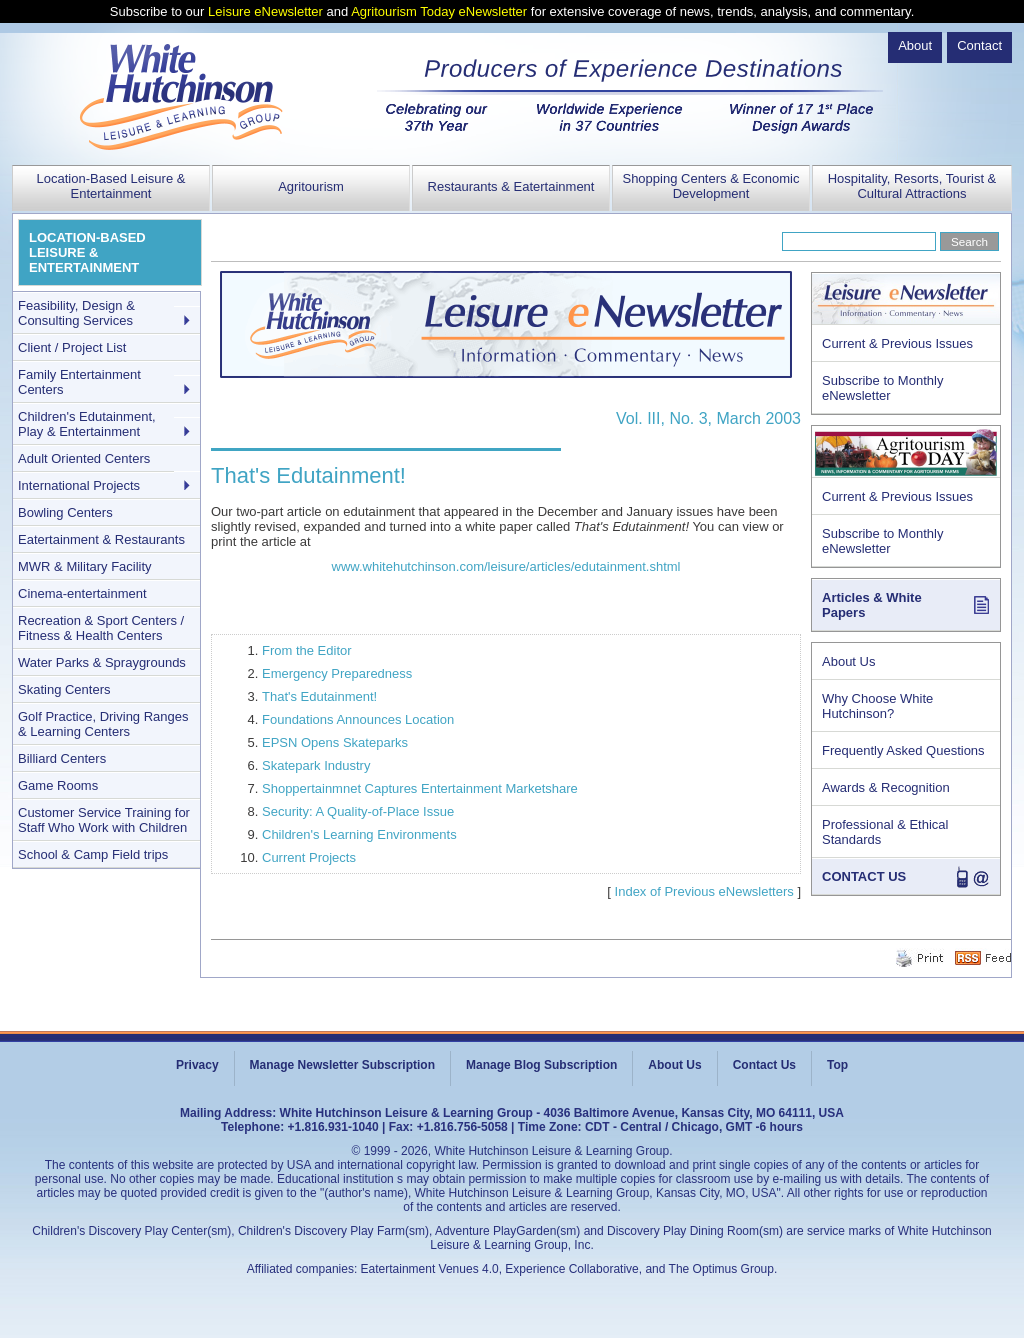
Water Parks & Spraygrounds (102, 662)
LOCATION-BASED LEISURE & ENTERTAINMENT (87, 252)
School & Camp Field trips (93, 854)
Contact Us (764, 1065)
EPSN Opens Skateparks (335, 742)
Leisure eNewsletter (265, 11)
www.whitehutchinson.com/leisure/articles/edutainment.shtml (506, 566)
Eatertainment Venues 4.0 (430, 1269)
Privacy (197, 1065)
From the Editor (307, 650)
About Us (848, 661)
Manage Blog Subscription (541, 1065)
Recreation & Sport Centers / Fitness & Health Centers (101, 628)
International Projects (79, 485)
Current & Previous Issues (897, 343)
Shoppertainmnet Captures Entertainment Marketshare (420, 788)
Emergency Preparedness (337, 673)
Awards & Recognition (886, 787)
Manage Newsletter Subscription (342, 1065)
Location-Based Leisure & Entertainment (111, 186)
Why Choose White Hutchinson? (877, 706)
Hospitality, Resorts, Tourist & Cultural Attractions (912, 186)
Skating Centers (64, 689)
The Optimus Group (721, 1269)
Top (837, 1065)
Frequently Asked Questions (903, 750)
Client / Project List (72, 347)
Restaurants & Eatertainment (511, 186)
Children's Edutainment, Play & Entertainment (87, 424)
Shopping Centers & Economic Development (710, 186)
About (915, 45)
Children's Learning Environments (359, 834)
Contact (979, 45)
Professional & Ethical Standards (885, 832)
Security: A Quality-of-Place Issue (358, 811)
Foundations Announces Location (358, 719)
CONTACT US (864, 876)
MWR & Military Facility (85, 566)
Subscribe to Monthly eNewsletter (882, 388)
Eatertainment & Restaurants (101, 539)
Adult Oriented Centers (84, 458)
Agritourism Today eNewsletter (439, 11)
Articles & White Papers (872, 605)
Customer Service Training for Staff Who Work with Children (104, 820)
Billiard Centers (62, 758)
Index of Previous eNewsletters (704, 891)
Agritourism (311, 186)
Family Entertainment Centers (79, 382)
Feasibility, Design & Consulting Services (76, 313)
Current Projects (309, 857)
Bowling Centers (65, 512)
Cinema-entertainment (82, 593)
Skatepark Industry (316, 765)
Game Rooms (58, 785)
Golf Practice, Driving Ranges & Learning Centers (103, 724)
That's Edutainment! (319, 696)
